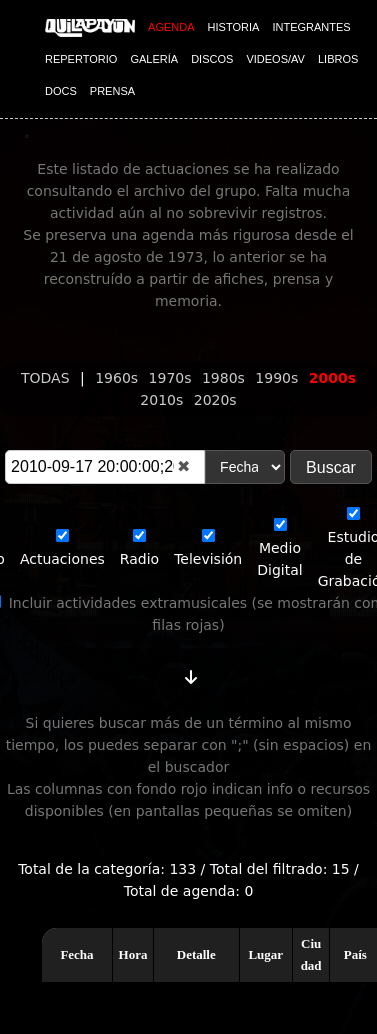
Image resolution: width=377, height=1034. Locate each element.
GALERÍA (154, 59)
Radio (139, 548)
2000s (332, 378)
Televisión (208, 548)
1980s (225, 378)
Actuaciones (62, 548)
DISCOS (212, 59)
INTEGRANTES (311, 27)
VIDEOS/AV (275, 59)
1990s (278, 378)
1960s (118, 378)
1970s (172, 378)
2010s (163, 400)
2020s (215, 400)
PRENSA (112, 91)
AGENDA (171, 27)
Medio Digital (279, 548)
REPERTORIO (81, 59)
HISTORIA (234, 27)
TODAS (47, 378)
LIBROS (338, 59)
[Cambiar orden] (191, 673)
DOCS (61, 91)
